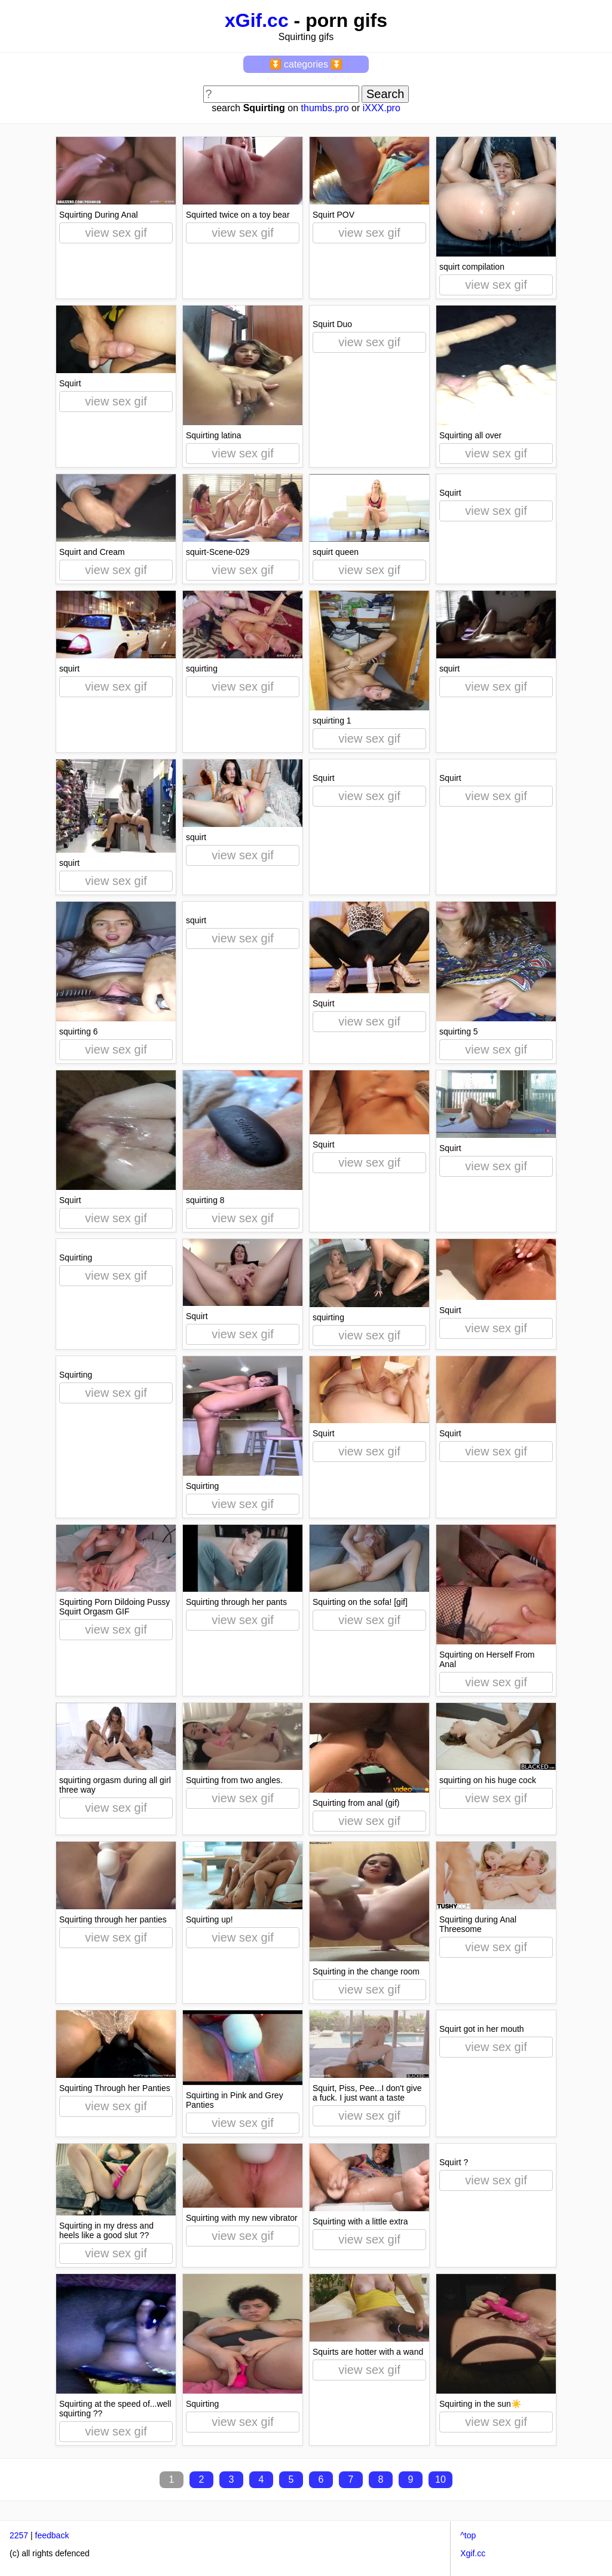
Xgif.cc (472, 2553)
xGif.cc (257, 20)
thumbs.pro (325, 108)
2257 (19, 2535)
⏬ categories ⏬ (306, 64)
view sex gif (115, 232)
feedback (52, 2535)
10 (440, 2479)
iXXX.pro (381, 108)
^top (468, 2535)
